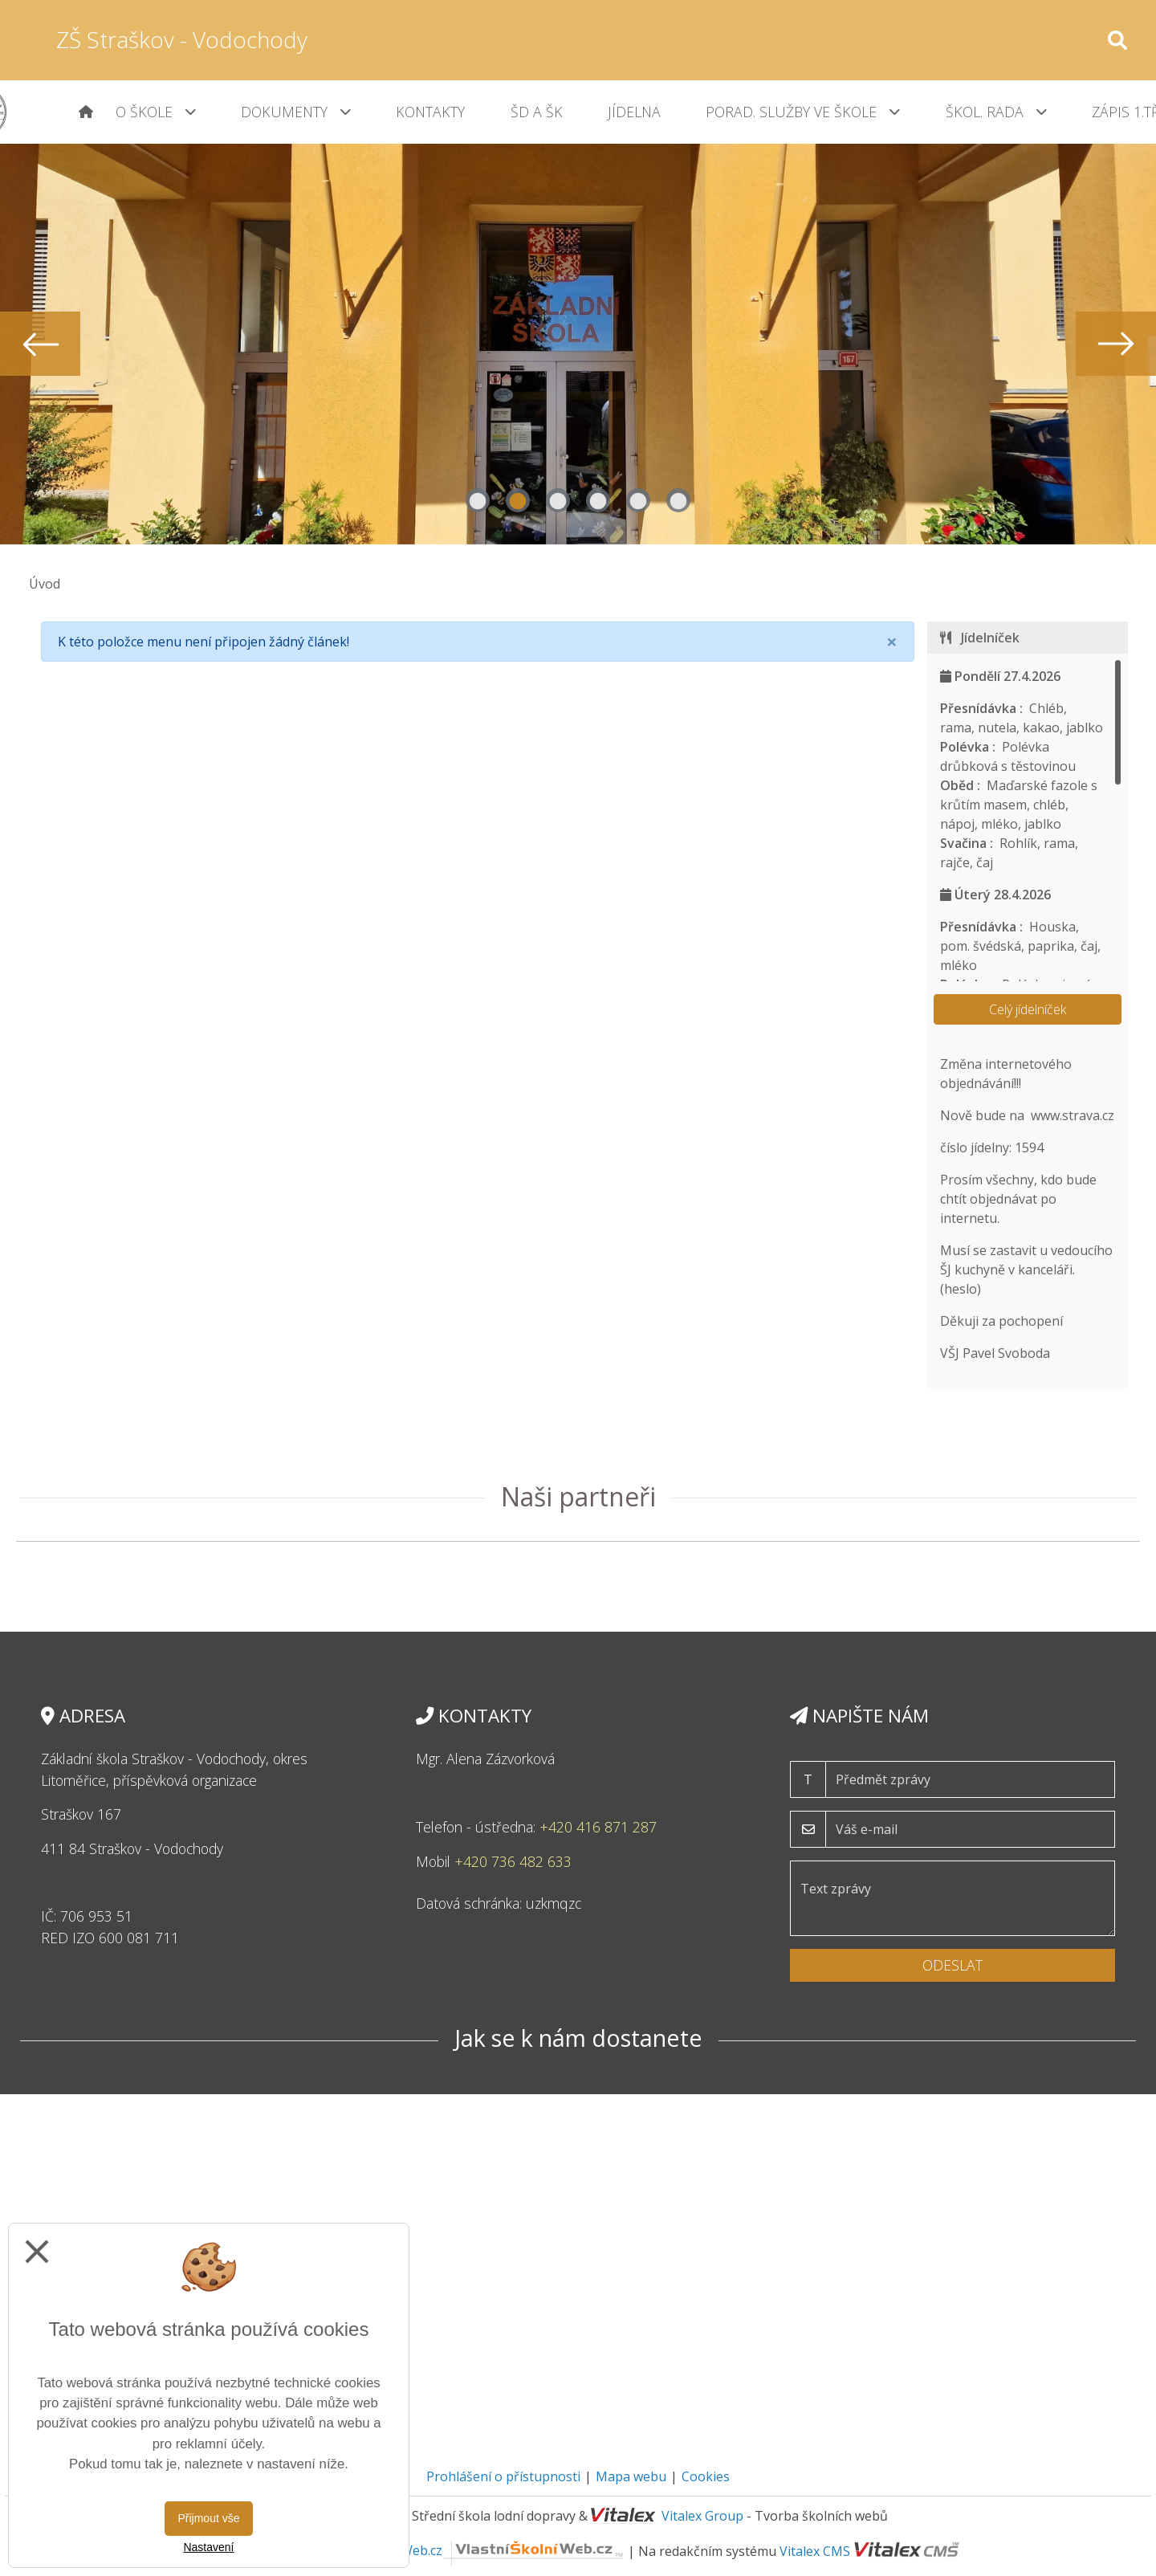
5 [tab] (638, 500)
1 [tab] (478, 500)
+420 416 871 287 (598, 1826)
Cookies (706, 2476)
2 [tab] (518, 500)
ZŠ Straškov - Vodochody (181, 39)
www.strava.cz (1072, 1115)
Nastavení (208, 2547)
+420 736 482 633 (513, 1861)
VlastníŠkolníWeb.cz (474, 2550)
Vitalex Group (702, 2516)
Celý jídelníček (1027, 1009)
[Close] (892, 641)
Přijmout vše (208, 2518)
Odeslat (952, 1965)
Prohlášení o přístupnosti (503, 2476)
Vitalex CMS (814, 2550)
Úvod (44, 584)
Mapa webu (631, 2476)
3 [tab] (558, 500)
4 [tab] (598, 500)
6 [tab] (678, 500)
